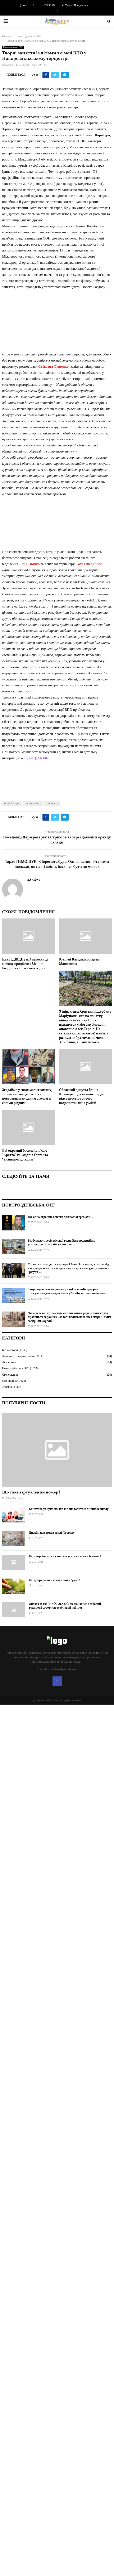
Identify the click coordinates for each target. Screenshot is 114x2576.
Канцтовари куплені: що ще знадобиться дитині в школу (69, 1509)
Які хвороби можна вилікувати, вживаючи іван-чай (65, 1557)
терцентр (52, 803)
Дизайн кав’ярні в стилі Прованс (51, 1533)
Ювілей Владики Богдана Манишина (79, 961)
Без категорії (10, 1350)
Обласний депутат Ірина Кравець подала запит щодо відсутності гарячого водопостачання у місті (81, 1096)
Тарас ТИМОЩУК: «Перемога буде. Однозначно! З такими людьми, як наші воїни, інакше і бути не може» (57, 864)
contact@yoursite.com (64, 1663)
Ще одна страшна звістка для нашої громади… (60, 1217)
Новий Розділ (12, 803)
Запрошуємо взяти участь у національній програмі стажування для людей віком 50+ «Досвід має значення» (67, 1291)
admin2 (10, 64)
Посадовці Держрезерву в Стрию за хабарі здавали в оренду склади (57, 840)
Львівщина (9, 1362)
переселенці (33, 803)
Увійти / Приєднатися (75, 5)
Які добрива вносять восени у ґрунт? (54, 1580)
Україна (7, 1386)
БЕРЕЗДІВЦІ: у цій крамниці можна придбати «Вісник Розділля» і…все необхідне (25, 964)
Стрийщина (9, 1380)
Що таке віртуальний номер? (31, 1492)
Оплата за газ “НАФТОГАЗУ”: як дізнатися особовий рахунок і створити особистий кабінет (65, 1606)
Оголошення (10, 1374)
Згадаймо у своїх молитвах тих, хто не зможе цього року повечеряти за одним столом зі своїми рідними (27, 1096)
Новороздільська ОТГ (13, 47)
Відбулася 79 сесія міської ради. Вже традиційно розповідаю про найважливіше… (61, 1243)
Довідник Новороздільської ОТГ (22, 1356)
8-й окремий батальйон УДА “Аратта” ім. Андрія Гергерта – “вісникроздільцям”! (26, 1155)
